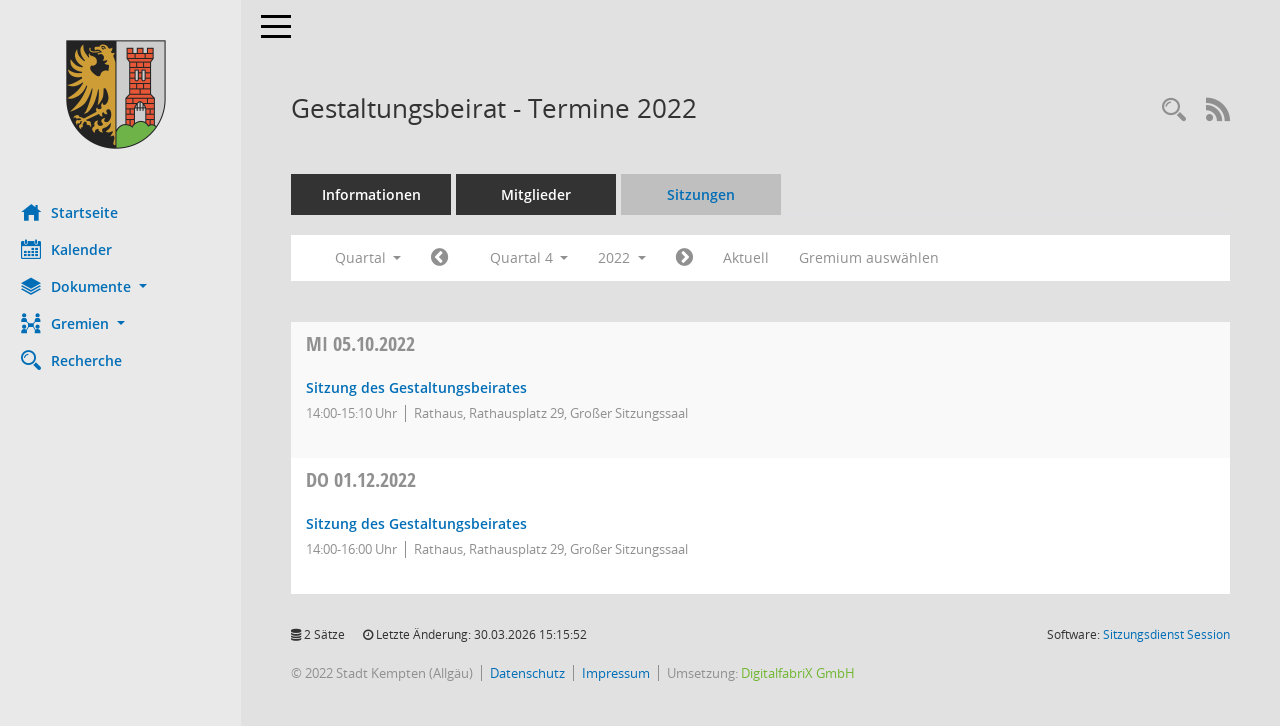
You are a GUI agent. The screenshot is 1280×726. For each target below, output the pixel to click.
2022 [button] (631, 257)
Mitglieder (545, 194)
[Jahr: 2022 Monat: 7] (448, 258)
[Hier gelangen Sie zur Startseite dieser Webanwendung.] (125, 94)
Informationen (380, 194)
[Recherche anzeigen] (1174, 110)
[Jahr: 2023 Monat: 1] (693, 258)
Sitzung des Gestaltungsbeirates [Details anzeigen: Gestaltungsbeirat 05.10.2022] (425, 387)
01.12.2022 (370, 479)
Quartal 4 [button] (537, 257)
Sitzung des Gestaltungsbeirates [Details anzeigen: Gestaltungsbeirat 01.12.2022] (425, 523)
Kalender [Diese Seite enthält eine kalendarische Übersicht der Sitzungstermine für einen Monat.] (75, 249)
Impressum (625, 673)
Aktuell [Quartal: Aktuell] (755, 257)
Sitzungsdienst (1166, 634)
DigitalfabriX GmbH (807, 673)
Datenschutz (536, 673)
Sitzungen (710, 194)
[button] (125, 286)
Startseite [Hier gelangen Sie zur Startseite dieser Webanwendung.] (78, 212)
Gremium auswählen (878, 257)
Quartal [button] (376, 257)
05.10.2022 (369, 343)
